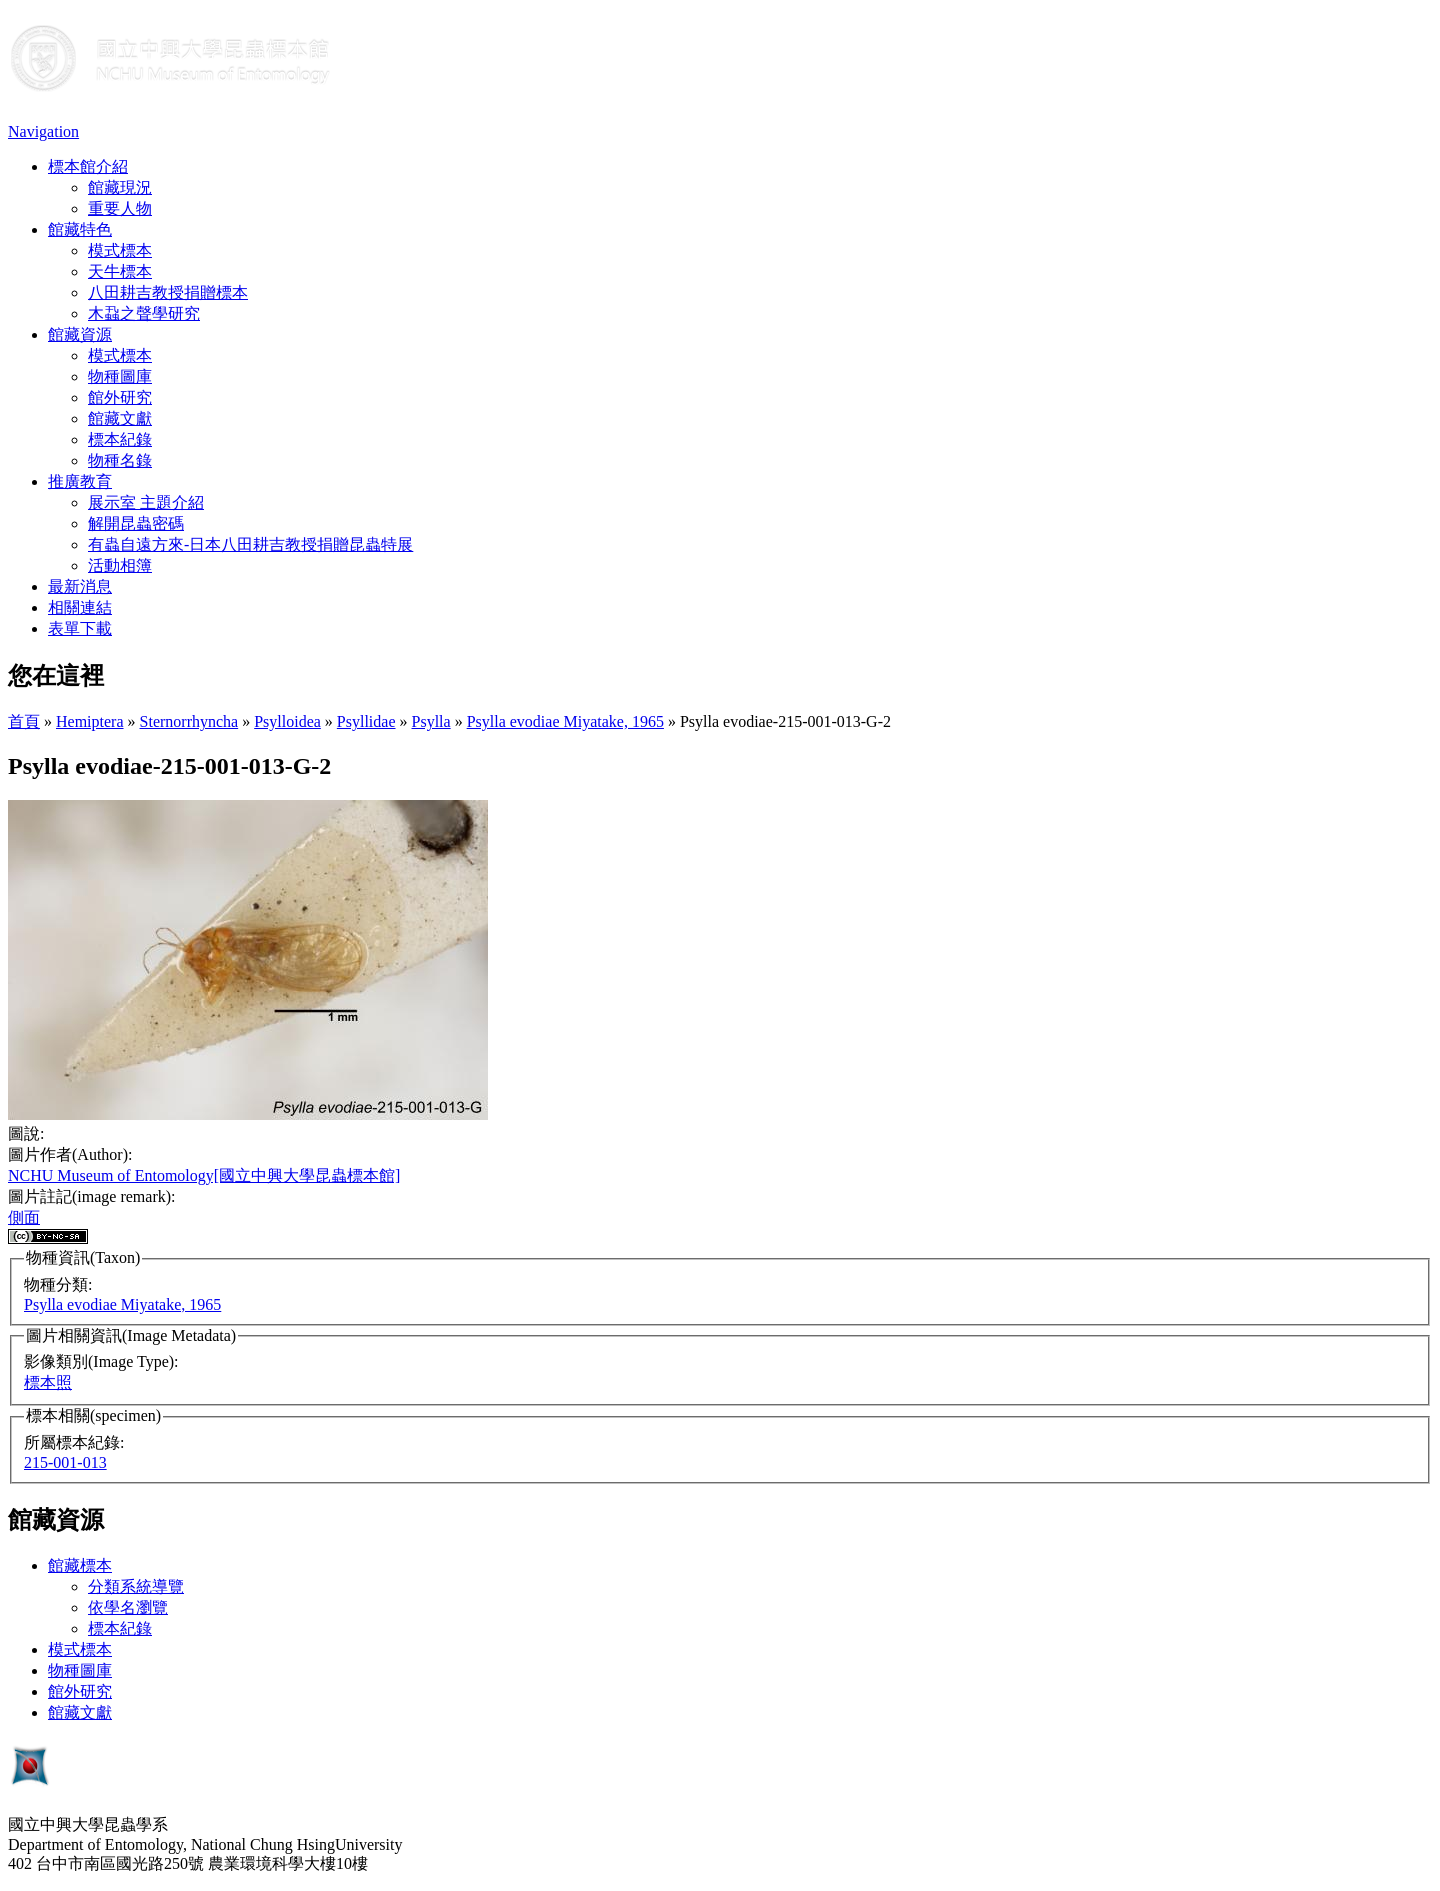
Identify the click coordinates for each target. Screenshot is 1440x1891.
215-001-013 (65, 1462)
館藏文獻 (120, 418)
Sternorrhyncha (189, 721)
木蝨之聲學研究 (144, 313)
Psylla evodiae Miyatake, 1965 (565, 721)
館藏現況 (120, 187)
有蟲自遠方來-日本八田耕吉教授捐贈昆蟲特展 (250, 544)
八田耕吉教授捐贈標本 (168, 292)
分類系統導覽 (136, 1586)
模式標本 (120, 250)
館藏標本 (80, 1565)
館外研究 (120, 397)
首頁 (24, 721)
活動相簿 (120, 565)
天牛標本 (120, 271)
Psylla (431, 721)
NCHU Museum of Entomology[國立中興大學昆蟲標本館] (204, 1175)
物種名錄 (120, 460)
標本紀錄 (120, 439)
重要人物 (120, 208)
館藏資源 (80, 334)
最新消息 (80, 586)
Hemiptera (90, 721)
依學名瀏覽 (128, 1607)
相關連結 (80, 607)
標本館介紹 (88, 166)
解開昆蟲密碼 (136, 523)
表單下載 (80, 628)
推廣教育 (80, 481)
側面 (24, 1217)
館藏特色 (80, 229)
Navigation (43, 131)
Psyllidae (366, 721)
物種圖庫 (120, 376)
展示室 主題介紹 (146, 502)
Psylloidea (287, 721)
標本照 (48, 1382)
